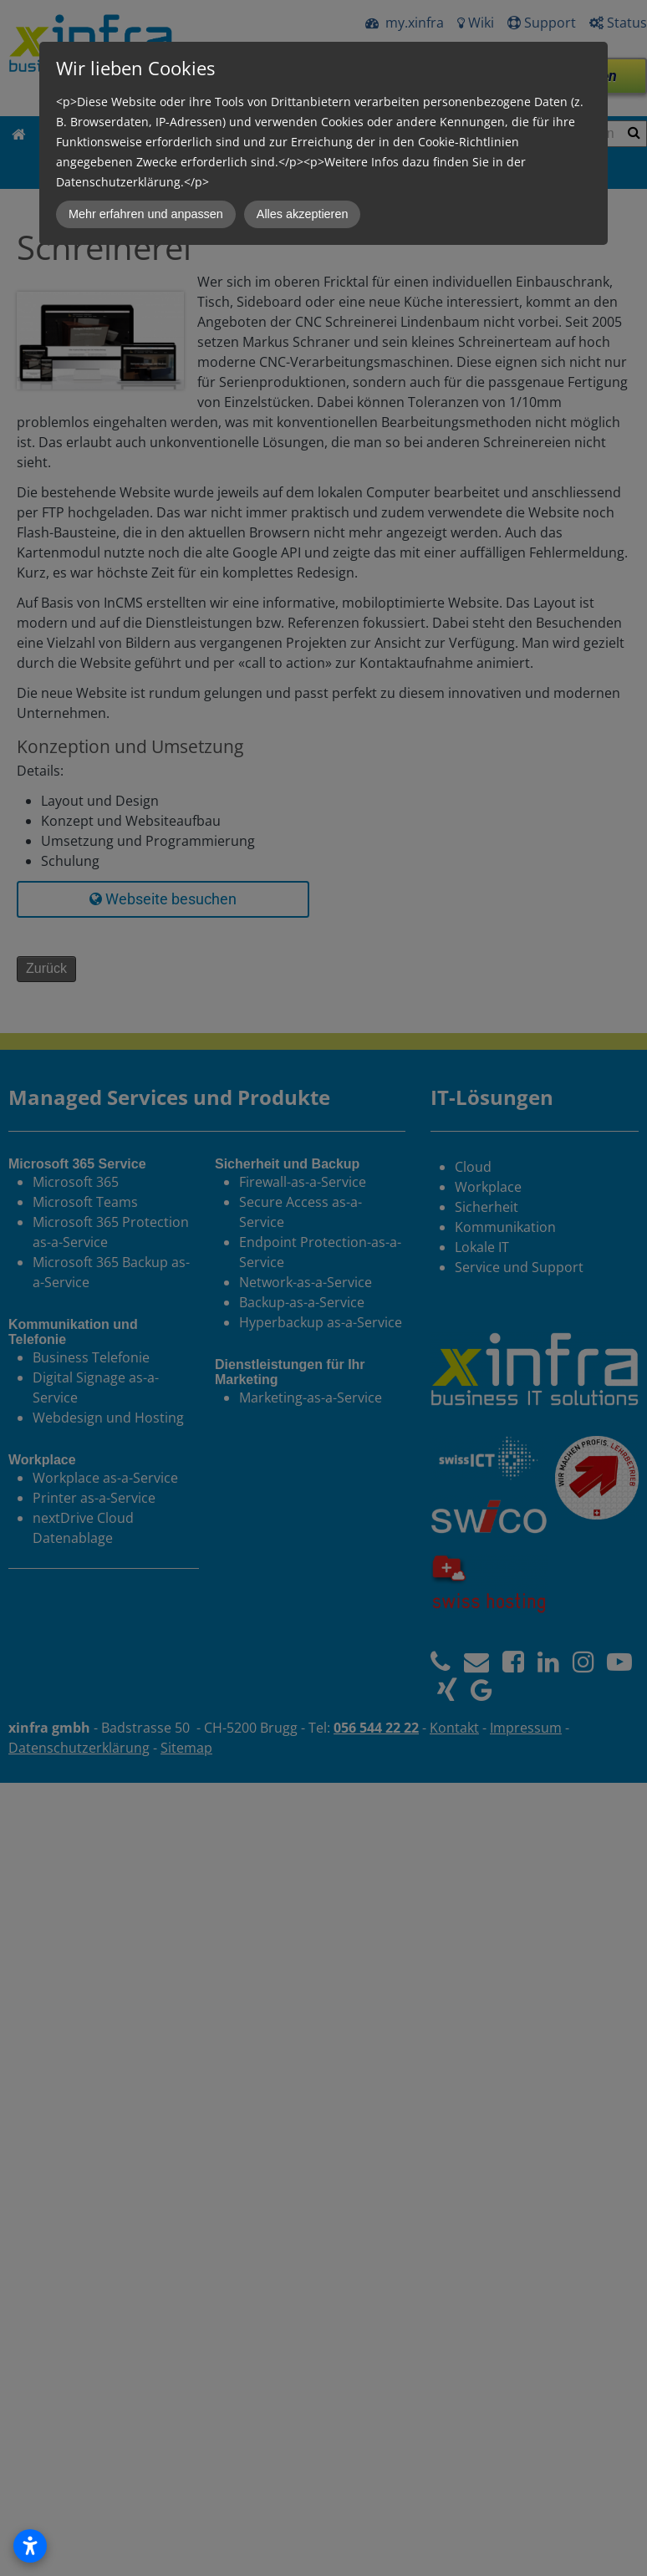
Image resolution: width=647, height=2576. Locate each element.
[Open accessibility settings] (30, 2546)
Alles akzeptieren (303, 214)
